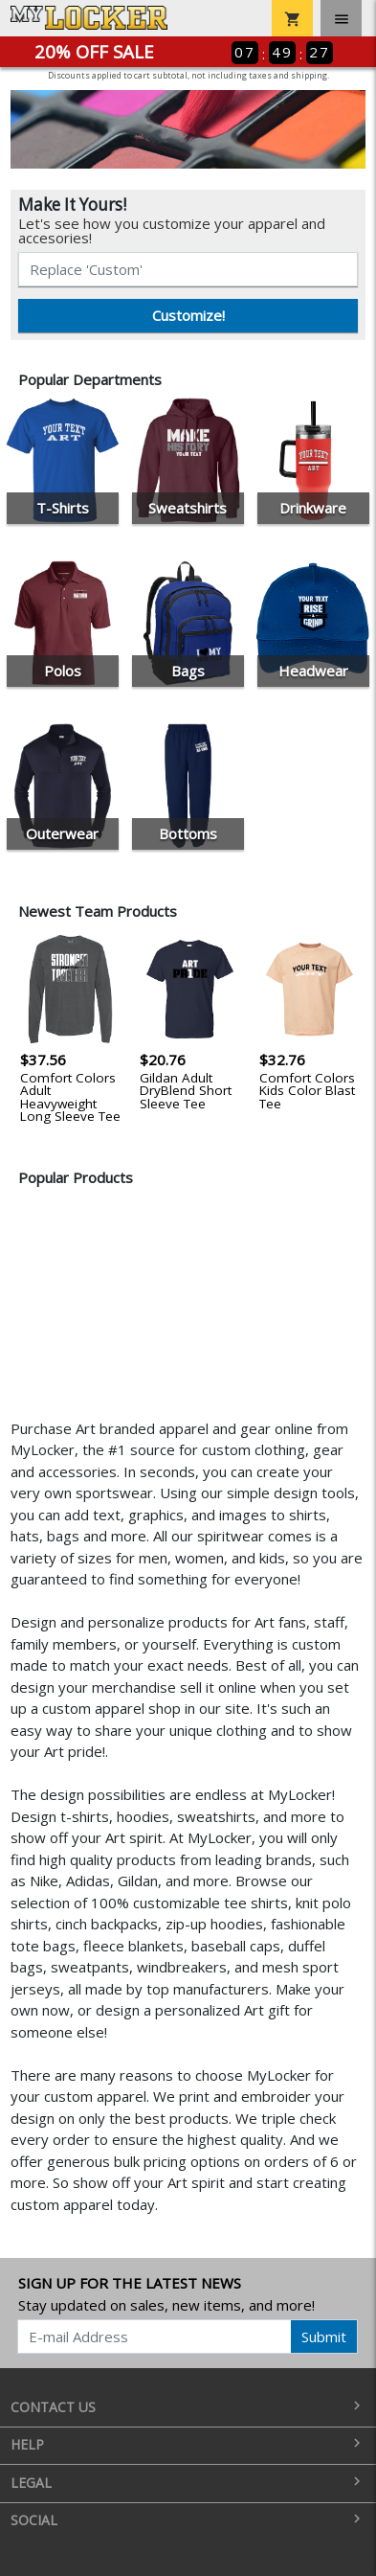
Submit (323, 2336)
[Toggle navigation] (341, 18)
